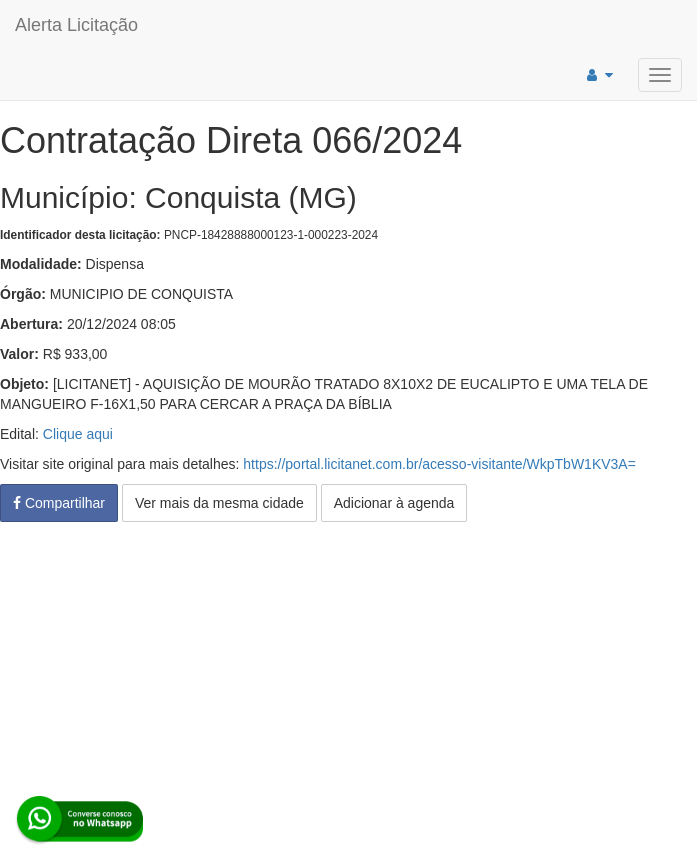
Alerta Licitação (76, 25)
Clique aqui (78, 434)
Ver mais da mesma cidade (219, 503)
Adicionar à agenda (394, 503)
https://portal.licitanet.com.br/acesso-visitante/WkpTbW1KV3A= (439, 464)
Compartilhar (59, 503)
